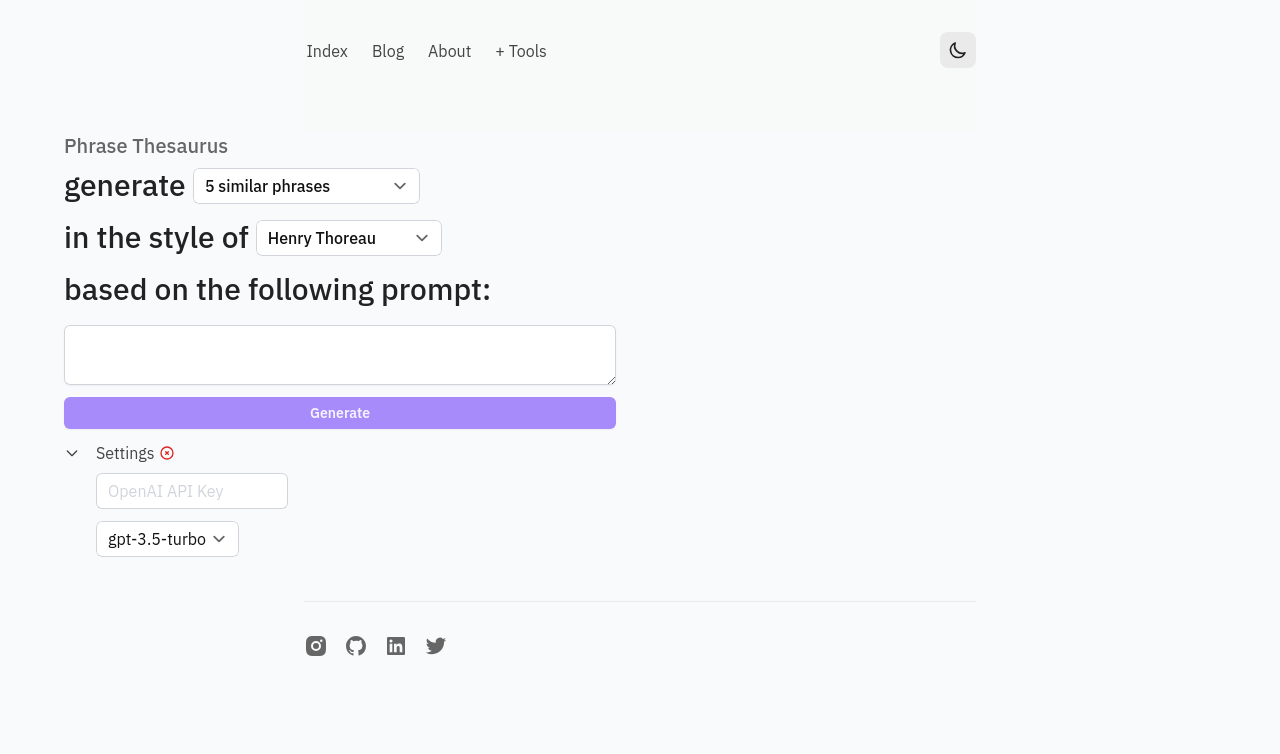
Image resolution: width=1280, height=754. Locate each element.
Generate (340, 413)
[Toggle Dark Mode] (958, 50)
